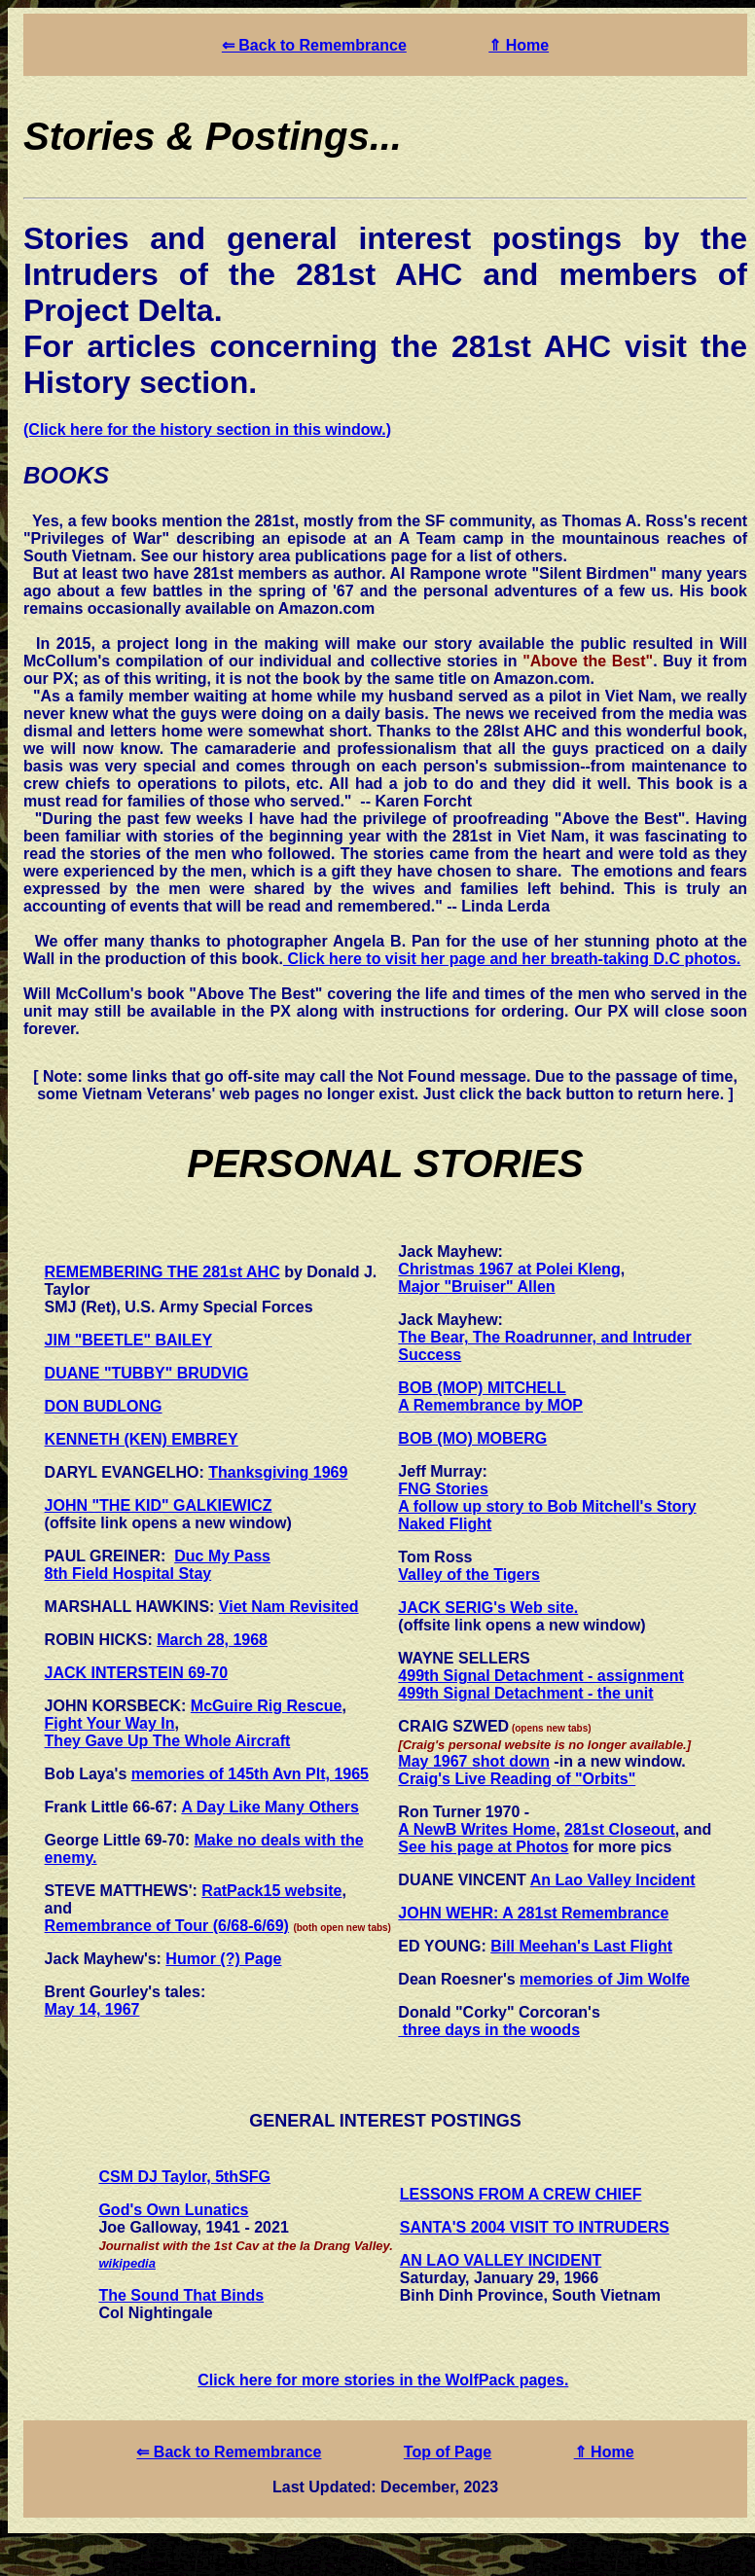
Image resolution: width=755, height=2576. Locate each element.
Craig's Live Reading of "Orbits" (516, 1779)
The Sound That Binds (181, 2295)
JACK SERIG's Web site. (488, 1607)
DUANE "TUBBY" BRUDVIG (147, 1373)
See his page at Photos (483, 1847)
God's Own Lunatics (173, 2209)
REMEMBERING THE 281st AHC (162, 1272)
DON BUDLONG (103, 1406)
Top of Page (447, 2452)
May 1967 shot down (474, 1761)
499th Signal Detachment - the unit (525, 1693)
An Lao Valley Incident (613, 1880)
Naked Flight (444, 1524)
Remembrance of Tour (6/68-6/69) (167, 1925)
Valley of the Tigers (469, 1574)
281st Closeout (619, 1829)
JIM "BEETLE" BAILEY (129, 1340)
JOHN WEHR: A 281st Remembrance (533, 1913)
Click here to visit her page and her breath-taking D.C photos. (511, 958)
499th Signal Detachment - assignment (540, 1675)
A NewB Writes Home (477, 1829)
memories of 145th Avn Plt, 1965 (250, 1774)
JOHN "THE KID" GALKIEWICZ (158, 1505)
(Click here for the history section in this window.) (207, 429)
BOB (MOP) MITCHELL (481, 1387)
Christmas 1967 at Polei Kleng (509, 1269)
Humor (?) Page (223, 1958)
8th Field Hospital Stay (128, 1573)
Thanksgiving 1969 (277, 1472)
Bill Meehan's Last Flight (581, 1946)
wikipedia (127, 2263)
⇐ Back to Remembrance (314, 45)
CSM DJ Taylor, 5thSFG (184, 2176)
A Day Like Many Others (270, 1807)
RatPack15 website (271, 1890)
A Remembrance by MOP (490, 1405)
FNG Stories (442, 1489)
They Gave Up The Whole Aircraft (168, 1741)
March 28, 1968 (212, 1639)
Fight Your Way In (110, 1723)
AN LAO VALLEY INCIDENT (500, 2260)
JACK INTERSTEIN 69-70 (137, 1672)
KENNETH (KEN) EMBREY (141, 1439)
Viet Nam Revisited (289, 1606)
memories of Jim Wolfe (605, 1979)
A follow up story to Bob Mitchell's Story (547, 1506)
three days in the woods (489, 2029)
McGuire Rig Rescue (266, 1706)
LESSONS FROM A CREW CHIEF (521, 2194)
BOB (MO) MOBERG (472, 1438)
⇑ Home (518, 45)
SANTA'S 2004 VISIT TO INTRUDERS (534, 2227)
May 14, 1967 (92, 2009)
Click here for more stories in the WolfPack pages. (383, 2380)
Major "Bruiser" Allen (476, 1286)
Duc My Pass (222, 1556)
